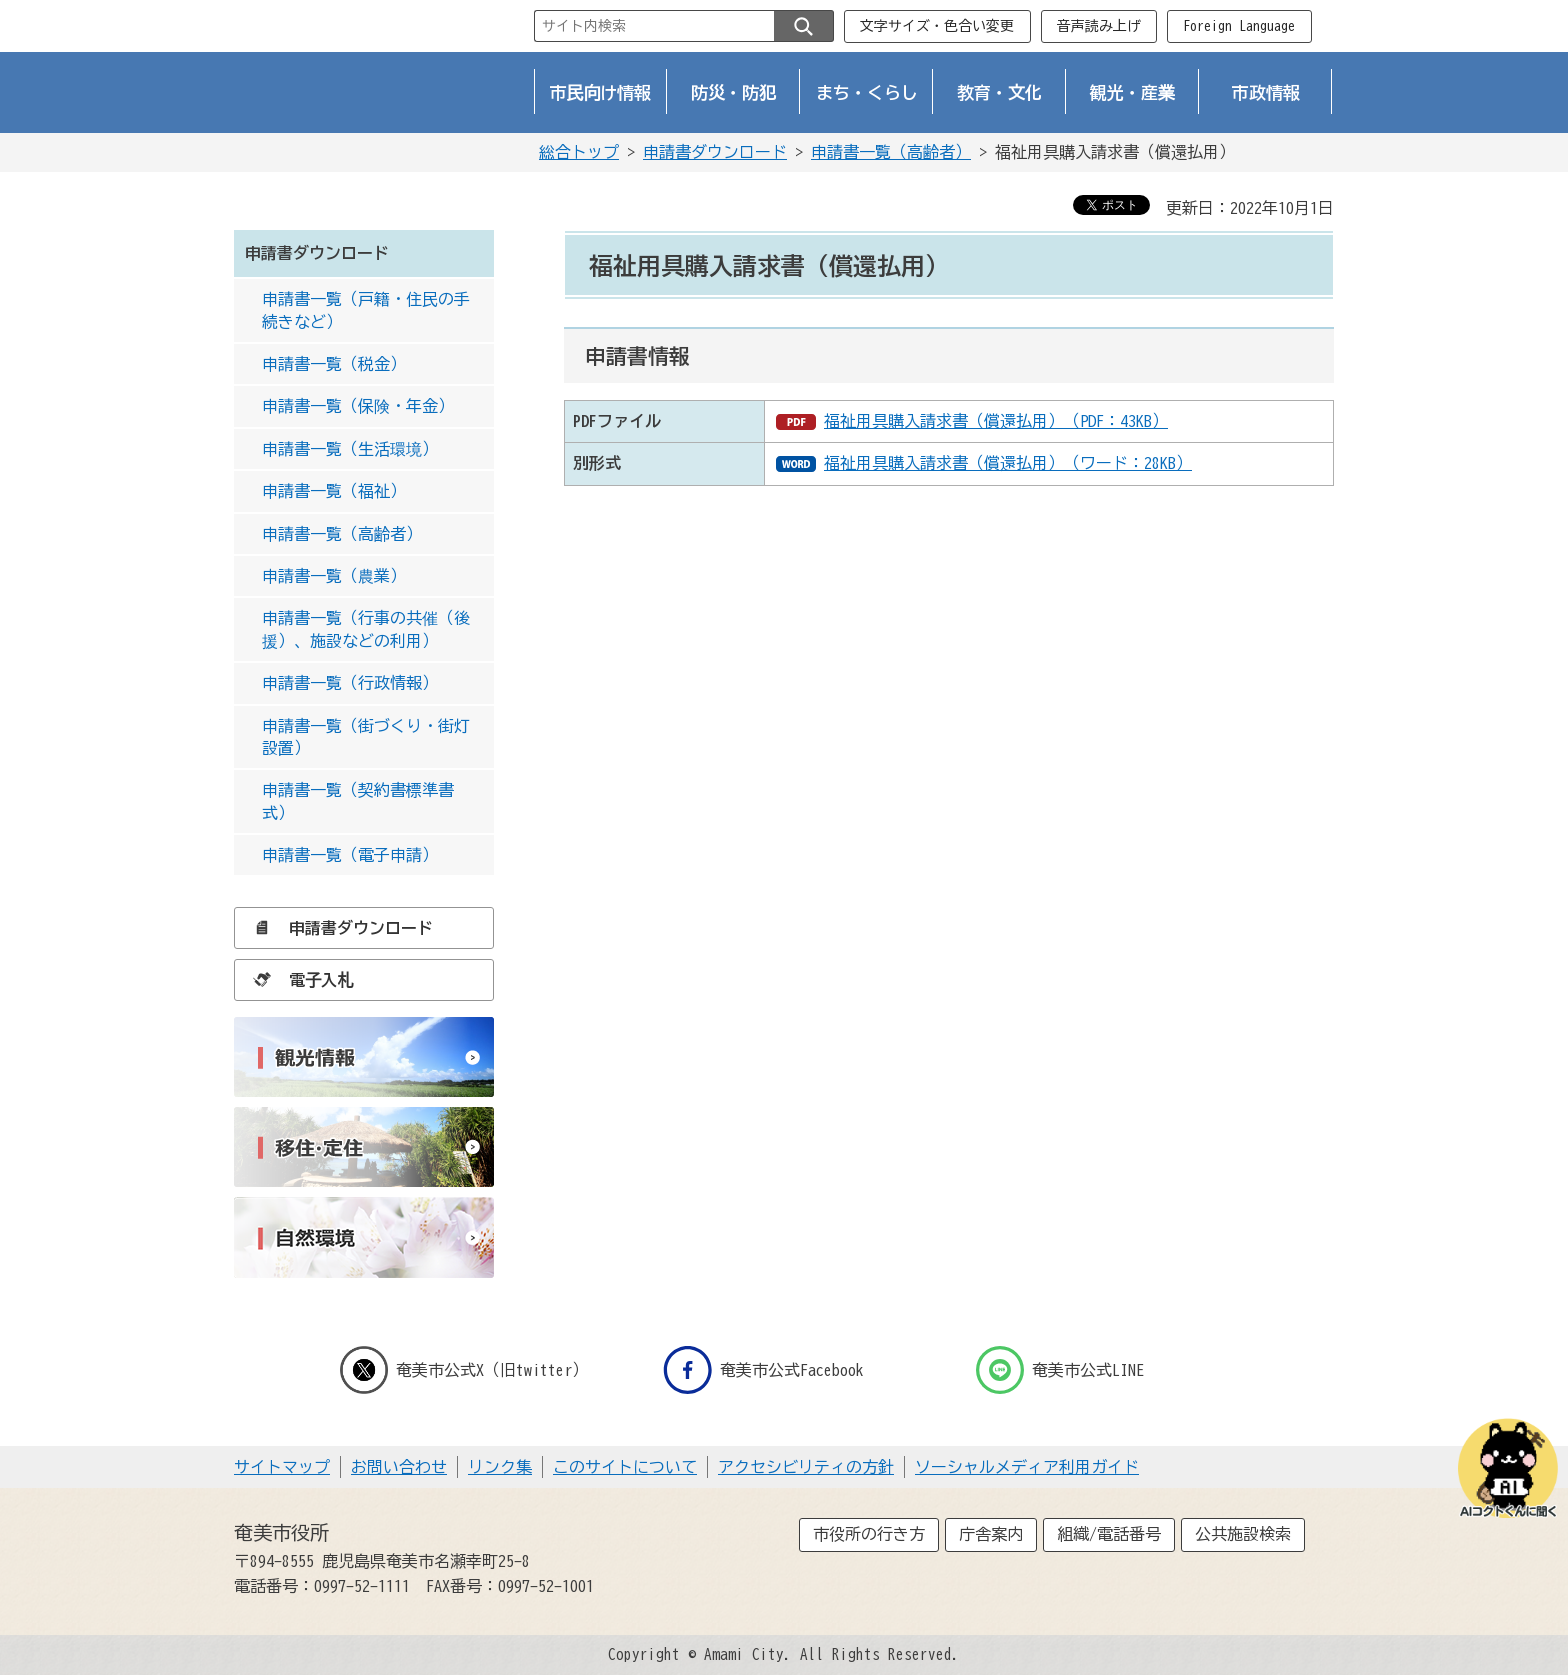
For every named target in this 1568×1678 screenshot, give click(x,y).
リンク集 (500, 1467)
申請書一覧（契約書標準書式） (358, 801)
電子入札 (298, 980)
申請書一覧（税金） (334, 364)
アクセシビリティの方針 (806, 1467)
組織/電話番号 (1109, 1534)
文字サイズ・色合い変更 (937, 26)
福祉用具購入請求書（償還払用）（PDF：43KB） (996, 421)
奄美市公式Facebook (763, 1370)
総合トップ (579, 152)
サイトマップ (282, 1467)
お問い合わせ (399, 1467)
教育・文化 (999, 92)
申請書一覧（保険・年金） (358, 406)
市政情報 (1266, 92)
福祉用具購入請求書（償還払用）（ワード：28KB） (1008, 463)
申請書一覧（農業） (334, 576)
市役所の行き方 (869, 1534)
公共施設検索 (1243, 1534)
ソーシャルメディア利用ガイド (1027, 1467)
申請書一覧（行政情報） (350, 683)
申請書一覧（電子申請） (350, 855)
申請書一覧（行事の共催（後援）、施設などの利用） (366, 629)
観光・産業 (1132, 92)
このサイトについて (625, 1467)
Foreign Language (1239, 26)
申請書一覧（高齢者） (891, 152)
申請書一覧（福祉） (334, 491)
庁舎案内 (991, 1534)
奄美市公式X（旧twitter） (464, 1370)
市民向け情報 (601, 92)
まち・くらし (867, 92)
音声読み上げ (1099, 26)
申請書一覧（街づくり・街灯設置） (366, 737)
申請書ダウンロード (715, 152)
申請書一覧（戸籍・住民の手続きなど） (366, 310)
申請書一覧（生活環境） (350, 449)
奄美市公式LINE (1060, 1370)
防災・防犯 (733, 92)
